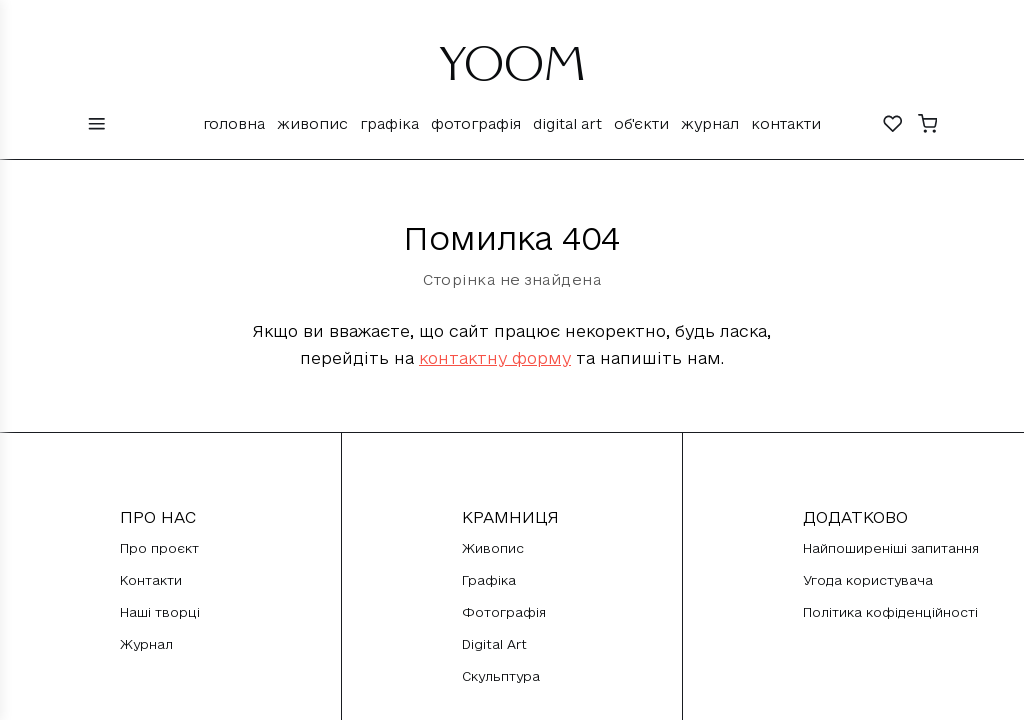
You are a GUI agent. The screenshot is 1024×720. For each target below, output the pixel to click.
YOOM (512, 72)
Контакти (786, 123)
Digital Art (567, 123)
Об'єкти (641, 123)
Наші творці (160, 612)
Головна (234, 123)
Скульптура (501, 676)
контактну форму (495, 358)
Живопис (312, 123)
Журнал (710, 123)
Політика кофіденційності (890, 612)
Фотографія (476, 123)
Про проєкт (159, 548)
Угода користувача (868, 580)
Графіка (389, 123)
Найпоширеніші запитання (891, 548)
